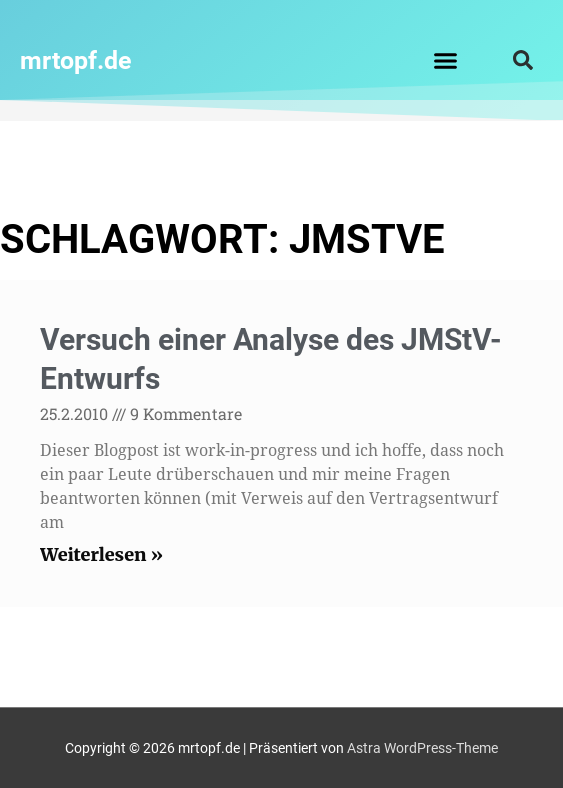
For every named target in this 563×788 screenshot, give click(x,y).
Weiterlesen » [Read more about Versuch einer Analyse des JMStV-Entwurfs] (101, 554)
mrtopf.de (76, 60)
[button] (446, 60)
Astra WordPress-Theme (422, 748)
